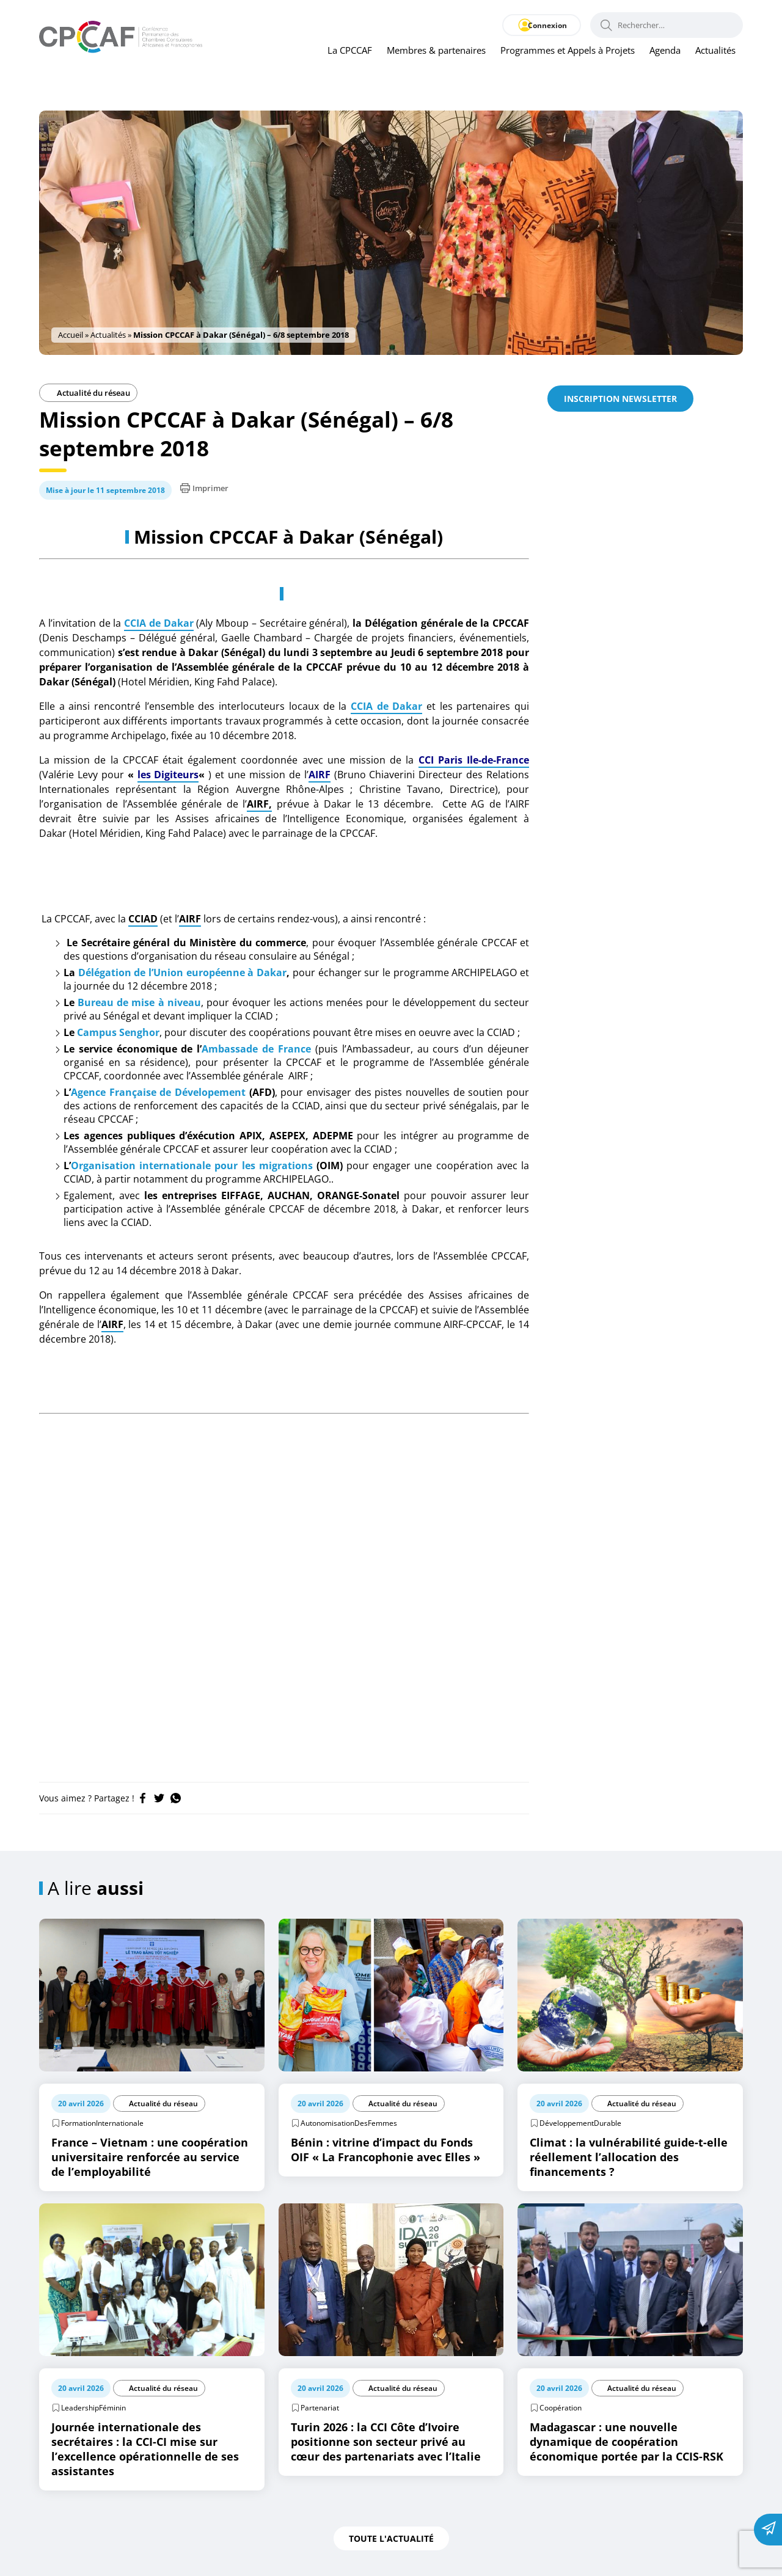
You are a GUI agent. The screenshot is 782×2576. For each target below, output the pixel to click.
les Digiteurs (168, 774)
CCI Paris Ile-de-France (473, 760)
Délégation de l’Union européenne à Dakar (182, 972)
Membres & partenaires (436, 51)
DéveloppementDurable (580, 2123)
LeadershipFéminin (93, 2408)
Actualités (715, 51)
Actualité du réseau (88, 392)
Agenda (665, 51)
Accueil (70, 334)
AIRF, (259, 804)
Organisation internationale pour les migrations (192, 1165)
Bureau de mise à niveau (139, 1002)
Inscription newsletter (620, 398)
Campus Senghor (118, 1032)
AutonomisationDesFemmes (349, 2123)
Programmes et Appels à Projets (567, 51)
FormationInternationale (102, 2123)
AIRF (320, 774)
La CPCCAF (349, 51)
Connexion (542, 25)
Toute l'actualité (391, 2538)
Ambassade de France (256, 1049)
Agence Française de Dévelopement (158, 1092)
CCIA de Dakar (159, 623)
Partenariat (320, 2408)
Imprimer (204, 488)
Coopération (560, 2408)
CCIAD (143, 918)
